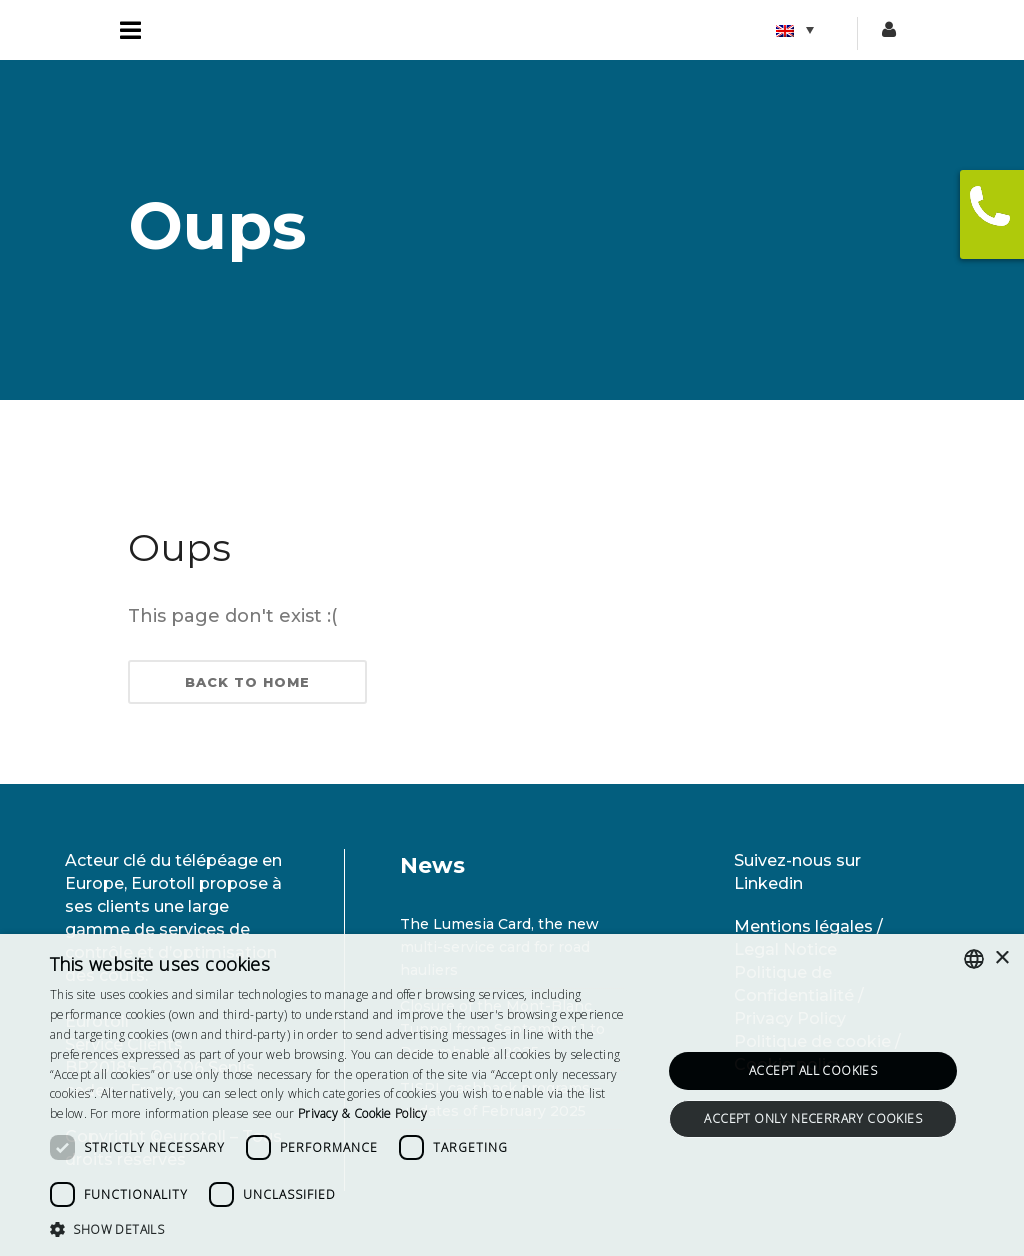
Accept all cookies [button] (813, 1070)
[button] (347, 1229)
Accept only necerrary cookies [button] (813, 1118)
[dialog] (512, 1095)
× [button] (1001, 958)
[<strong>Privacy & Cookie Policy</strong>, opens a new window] (362, 1113)
